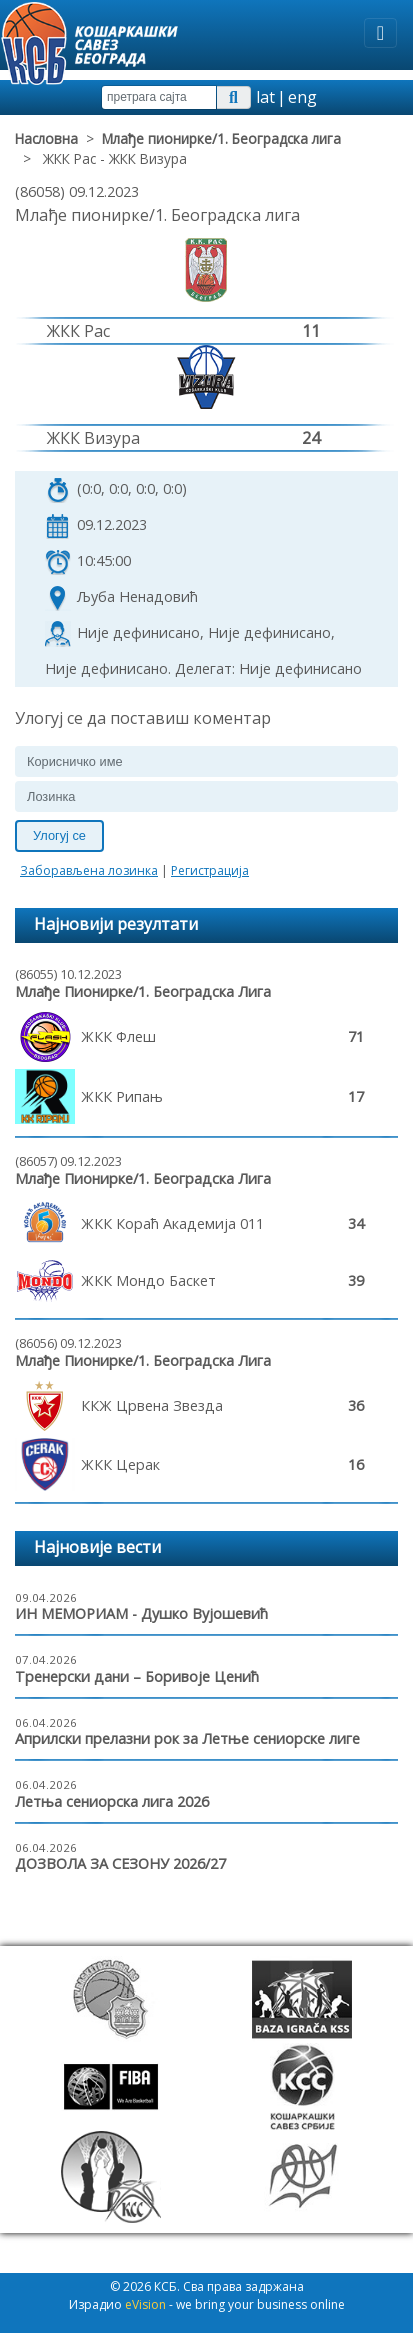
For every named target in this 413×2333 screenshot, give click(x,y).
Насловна (46, 138)
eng (302, 97)
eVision (145, 2304)
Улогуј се (59, 835)
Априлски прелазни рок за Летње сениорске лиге (187, 1738)
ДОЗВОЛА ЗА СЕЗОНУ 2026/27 (120, 1863)
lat (265, 97)
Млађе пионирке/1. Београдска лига (221, 138)
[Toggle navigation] (380, 33)
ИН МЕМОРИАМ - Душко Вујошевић (141, 1613)
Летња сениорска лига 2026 (112, 1801)
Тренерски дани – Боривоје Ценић (137, 1676)
